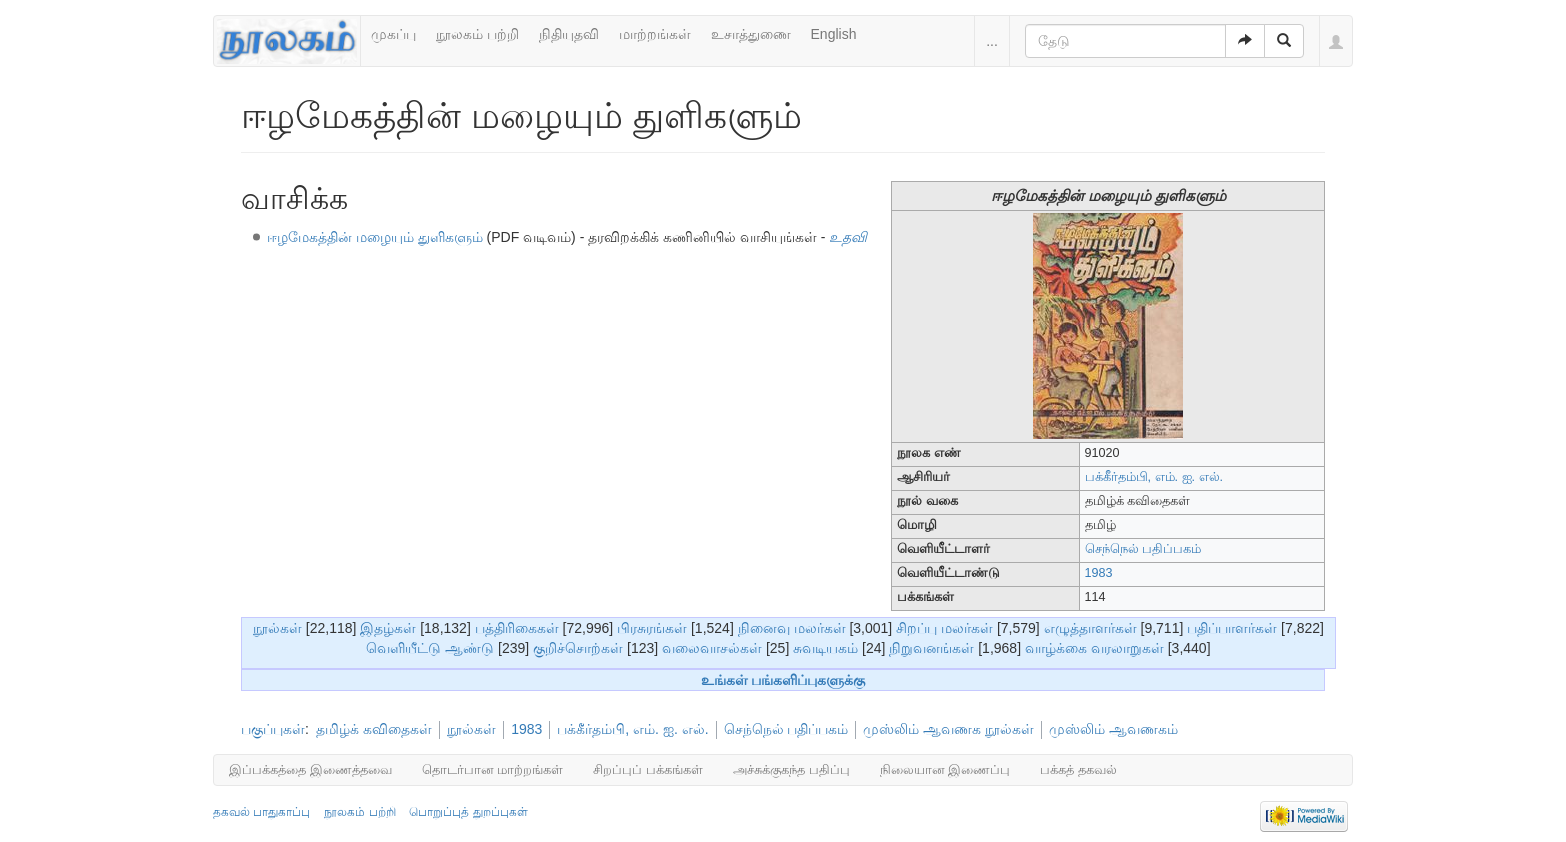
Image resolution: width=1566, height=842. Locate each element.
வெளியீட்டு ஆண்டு (430, 648)
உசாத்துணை (751, 34)
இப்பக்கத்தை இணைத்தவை (310, 769)
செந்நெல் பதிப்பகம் (1143, 549)
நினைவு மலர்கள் (792, 628)
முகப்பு (393, 34)
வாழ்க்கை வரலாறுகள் (1094, 648)
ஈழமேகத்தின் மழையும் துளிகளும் (375, 237)
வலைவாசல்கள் (712, 648)
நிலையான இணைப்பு (945, 769)
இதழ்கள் (388, 628)
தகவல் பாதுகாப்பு (261, 812)
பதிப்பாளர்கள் (1232, 628)
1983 (1099, 573)
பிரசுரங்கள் (652, 628)
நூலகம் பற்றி (477, 34)
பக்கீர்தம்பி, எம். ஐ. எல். (1154, 477)
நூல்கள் (277, 628)
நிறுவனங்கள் (931, 648)
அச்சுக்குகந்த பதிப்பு (791, 769)
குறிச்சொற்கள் (578, 648)
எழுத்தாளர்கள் (1090, 628)
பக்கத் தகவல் (1078, 769)
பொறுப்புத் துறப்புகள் (468, 812)
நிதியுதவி (569, 34)
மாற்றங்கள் (655, 34)
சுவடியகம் (825, 648)
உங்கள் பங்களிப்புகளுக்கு (783, 680)
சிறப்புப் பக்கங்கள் (648, 769)
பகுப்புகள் (273, 729)
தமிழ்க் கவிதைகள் (374, 729)
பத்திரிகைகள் (517, 628)
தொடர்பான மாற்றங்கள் (493, 769)
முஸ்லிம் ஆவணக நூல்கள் (948, 729)
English (834, 34)
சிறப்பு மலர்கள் (944, 628)
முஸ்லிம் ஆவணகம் (1113, 729)
